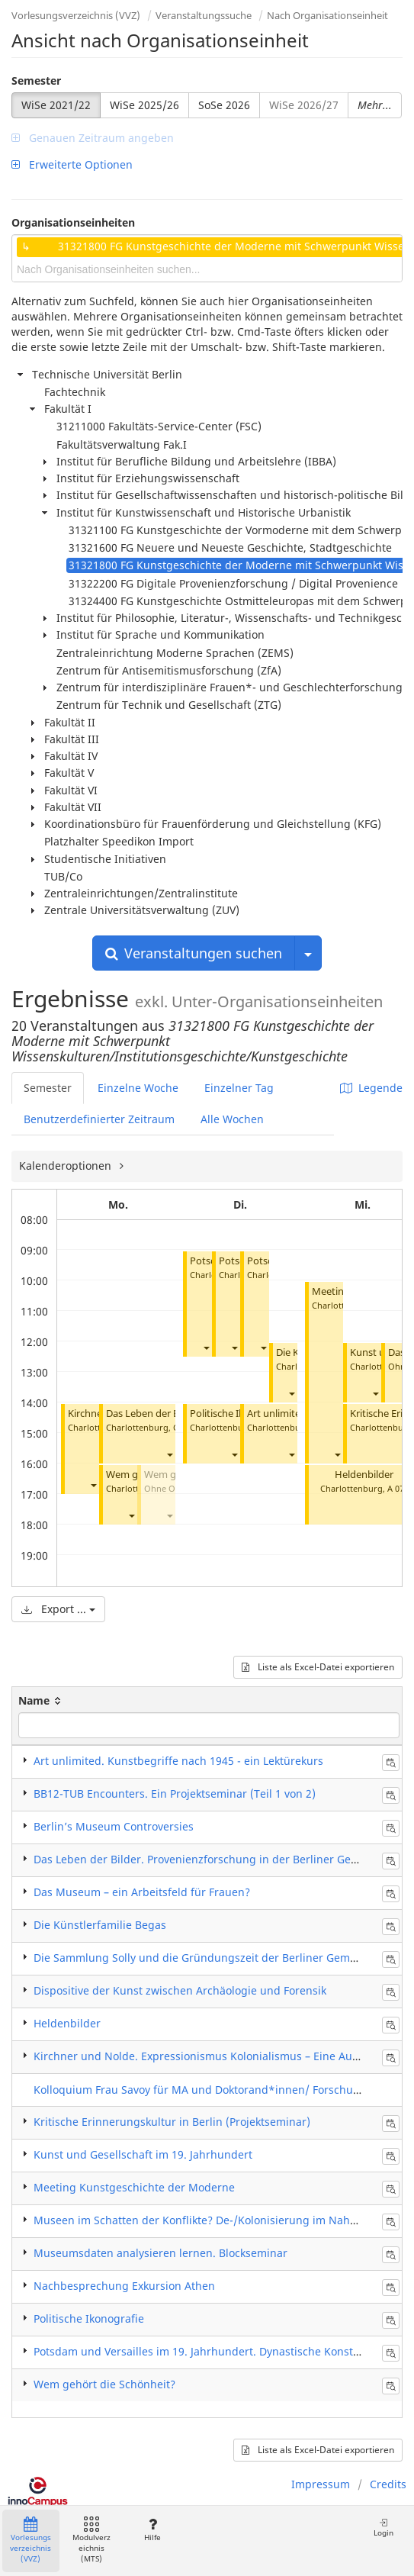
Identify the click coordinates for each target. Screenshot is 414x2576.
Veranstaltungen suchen (193, 953)
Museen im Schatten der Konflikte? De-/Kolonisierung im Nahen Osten (215, 2220)
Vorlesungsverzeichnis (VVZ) (75, 15)
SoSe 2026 (224, 105)
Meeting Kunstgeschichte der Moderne (134, 2187)
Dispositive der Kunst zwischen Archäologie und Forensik (180, 1990)
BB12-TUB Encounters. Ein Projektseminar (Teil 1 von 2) (175, 1793)
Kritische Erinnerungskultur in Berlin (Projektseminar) (172, 2121)
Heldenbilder (364, 1474)
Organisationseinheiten (73, 222)
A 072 (398, 1488)
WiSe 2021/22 (56, 105)
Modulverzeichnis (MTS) (91, 2540)
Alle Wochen (232, 1119)
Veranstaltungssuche (204, 15)
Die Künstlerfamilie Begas (100, 1925)
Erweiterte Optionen (72, 164)
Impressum (320, 2484)
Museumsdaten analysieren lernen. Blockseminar (160, 2253)
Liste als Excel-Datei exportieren (318, 1666)
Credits (388, 2484)
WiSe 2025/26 (144, 105)
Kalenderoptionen (66, 1165)
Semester (36, 80)
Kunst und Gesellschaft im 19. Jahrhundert (143, 2154)
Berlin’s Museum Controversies (114, 1826)
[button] (93, 1485)
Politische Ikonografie (239, 1413)
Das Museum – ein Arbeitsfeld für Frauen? (142, 1892)
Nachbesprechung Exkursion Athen (124, 2285)
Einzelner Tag (239, 1087)
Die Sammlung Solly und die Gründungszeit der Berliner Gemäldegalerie (221, 1957)
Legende (371, 1087)
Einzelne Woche (138, 1087)
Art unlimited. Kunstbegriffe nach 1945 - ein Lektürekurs (178, 1760)
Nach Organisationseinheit (327, 15)
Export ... (58, 1609)
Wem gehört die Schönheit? (104, 2384)
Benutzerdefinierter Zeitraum (99, 1119)
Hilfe (152, 2529)
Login (383, 2527)
